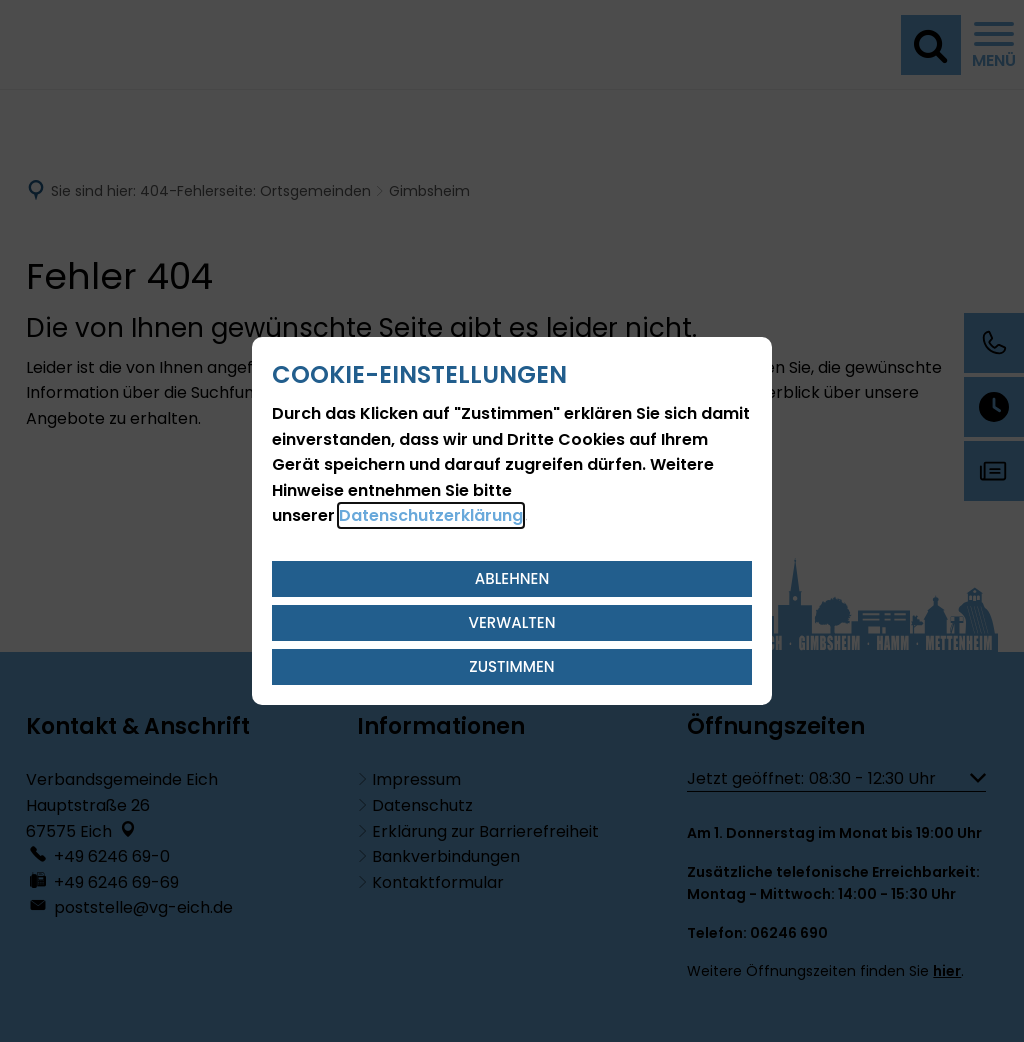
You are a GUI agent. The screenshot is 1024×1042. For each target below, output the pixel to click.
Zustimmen (511, 666)
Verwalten (512, 622)
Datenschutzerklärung (431, 515)
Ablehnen (512, 578)
